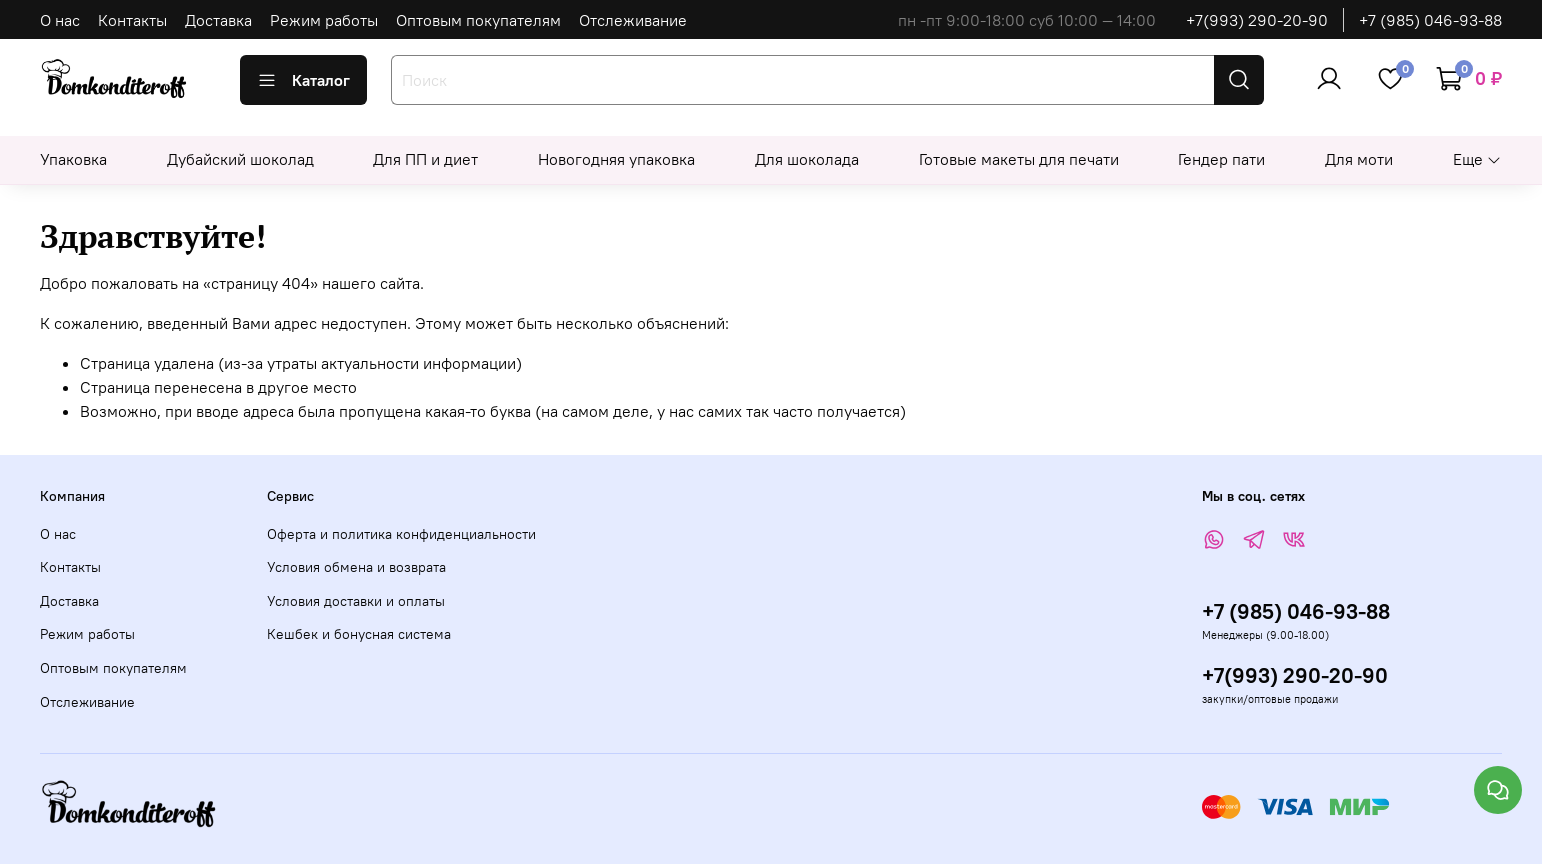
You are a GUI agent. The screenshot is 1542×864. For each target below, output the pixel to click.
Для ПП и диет (425, 159)
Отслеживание (633, 20)
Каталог (303, 80)
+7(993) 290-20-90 (1257, 20)
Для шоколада (807, 159)
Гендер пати (1221, 159)
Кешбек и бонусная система (359, 634)
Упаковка (73, 159)
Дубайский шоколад (240, 159)
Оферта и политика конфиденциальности (401, 534)
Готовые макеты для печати (1019, 159)
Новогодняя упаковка (616, 159)
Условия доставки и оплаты (356, 601)
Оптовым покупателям (478, 20)
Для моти (1359, 159)
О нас (60, 20)
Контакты (132, 20)
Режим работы (324, 20)
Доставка (218, 20)
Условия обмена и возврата (356, 567)
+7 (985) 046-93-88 (1430, 20)
